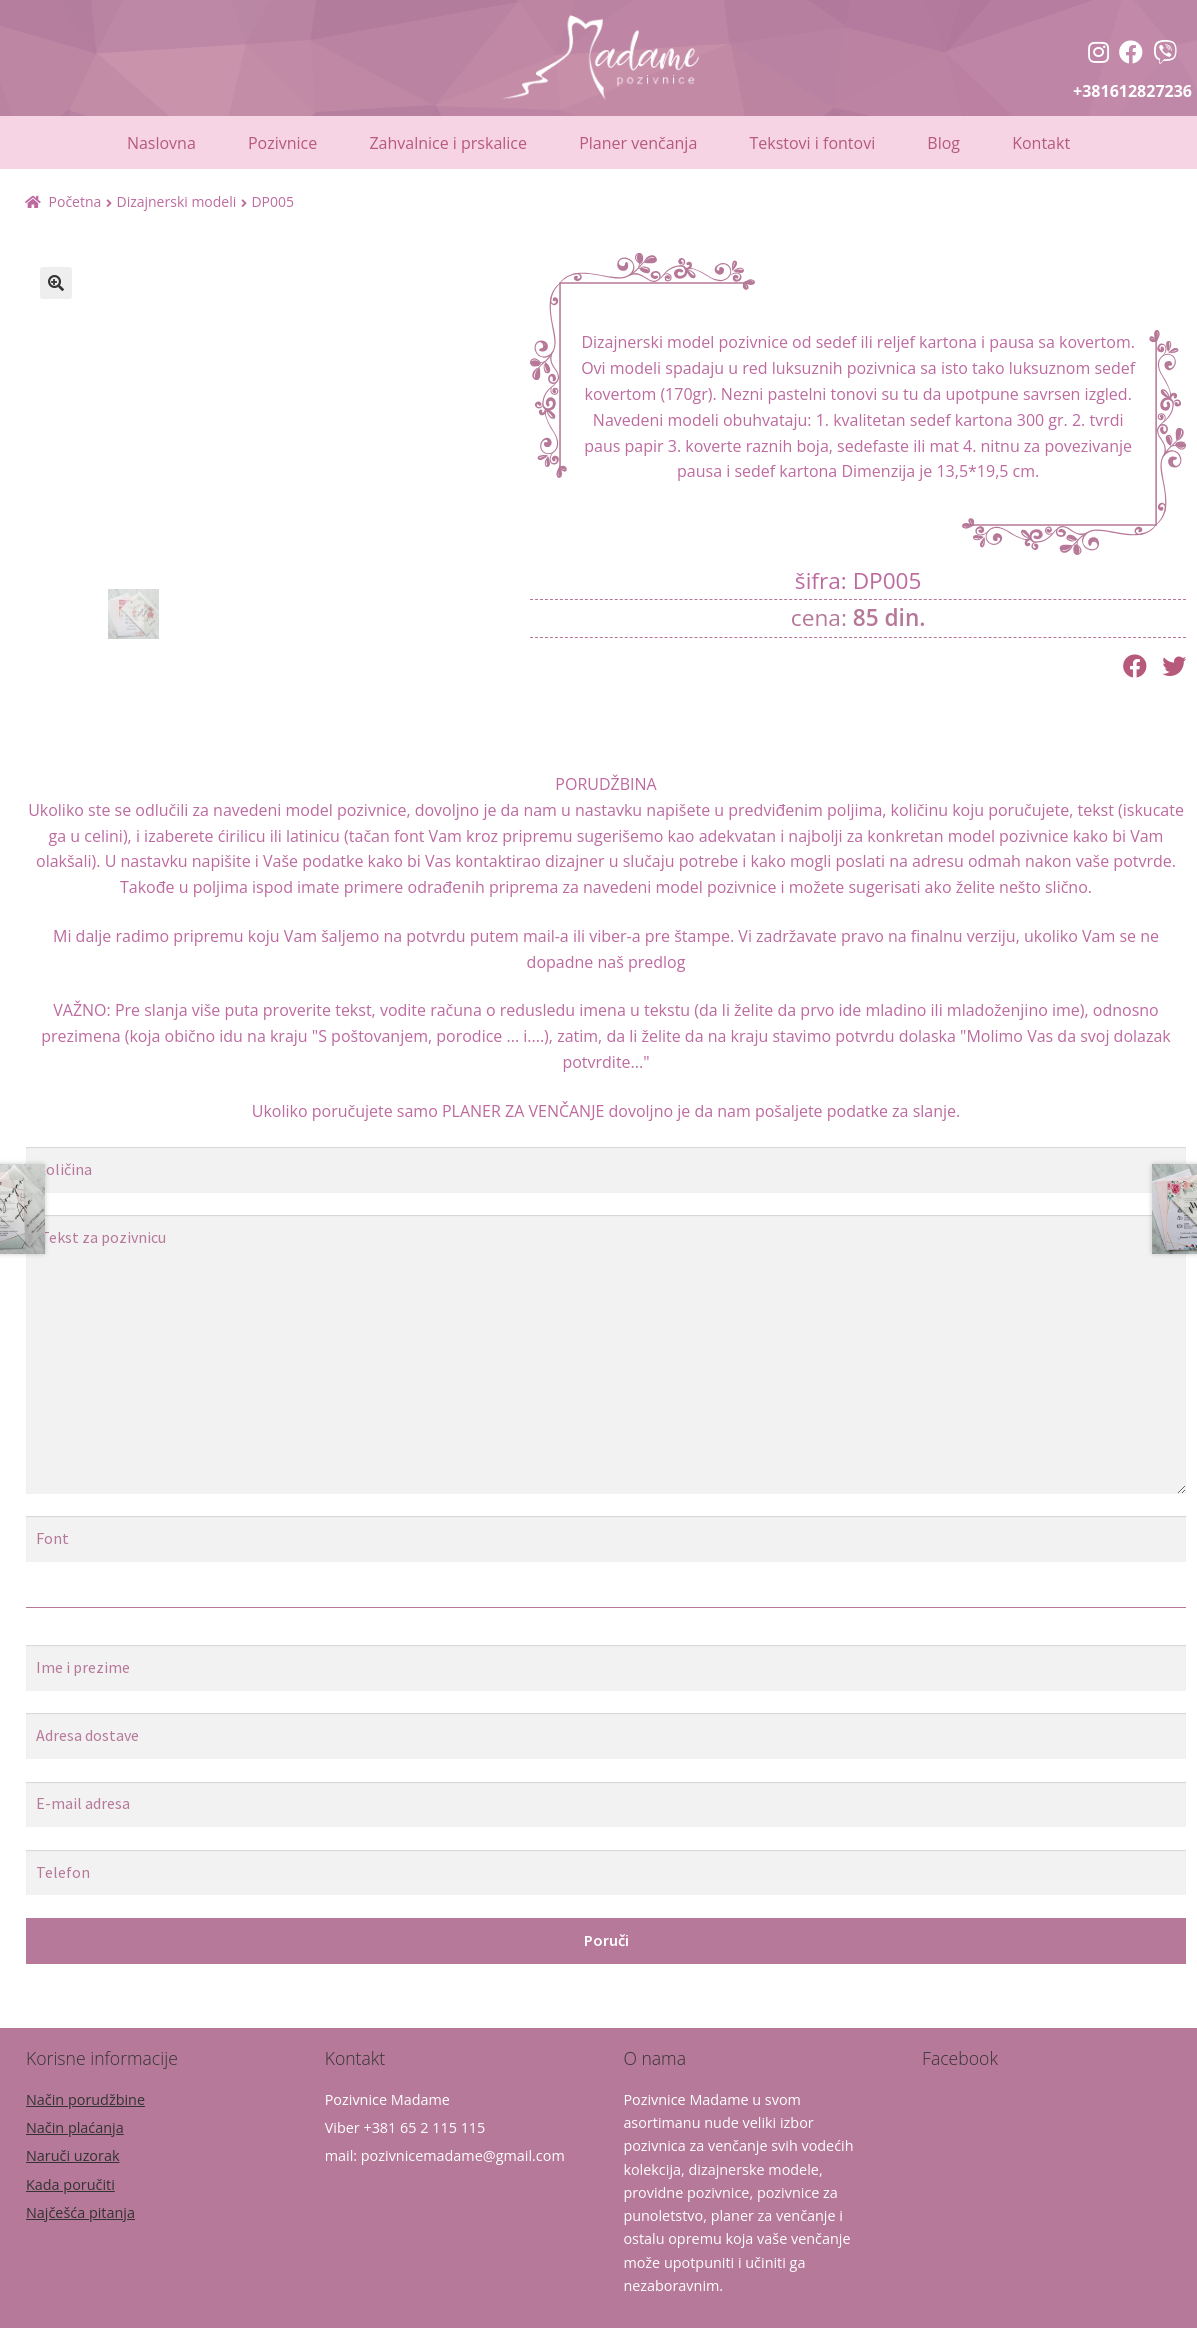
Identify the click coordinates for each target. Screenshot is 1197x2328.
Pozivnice (282, 143)
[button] (56, 283)
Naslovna (161, 143)
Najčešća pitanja (80, 2212)
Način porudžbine (85, 2099)
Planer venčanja (638, 143)
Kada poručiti (70, 2184)
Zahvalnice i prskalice (448, 143)
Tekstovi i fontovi (812, 143)
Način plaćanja (75, 2127)
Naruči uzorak (72, 2155)
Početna (75, 201)
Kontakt (1041, 143)
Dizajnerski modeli (176, 201)
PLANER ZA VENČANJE (523, 1111)
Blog (943, 143)
